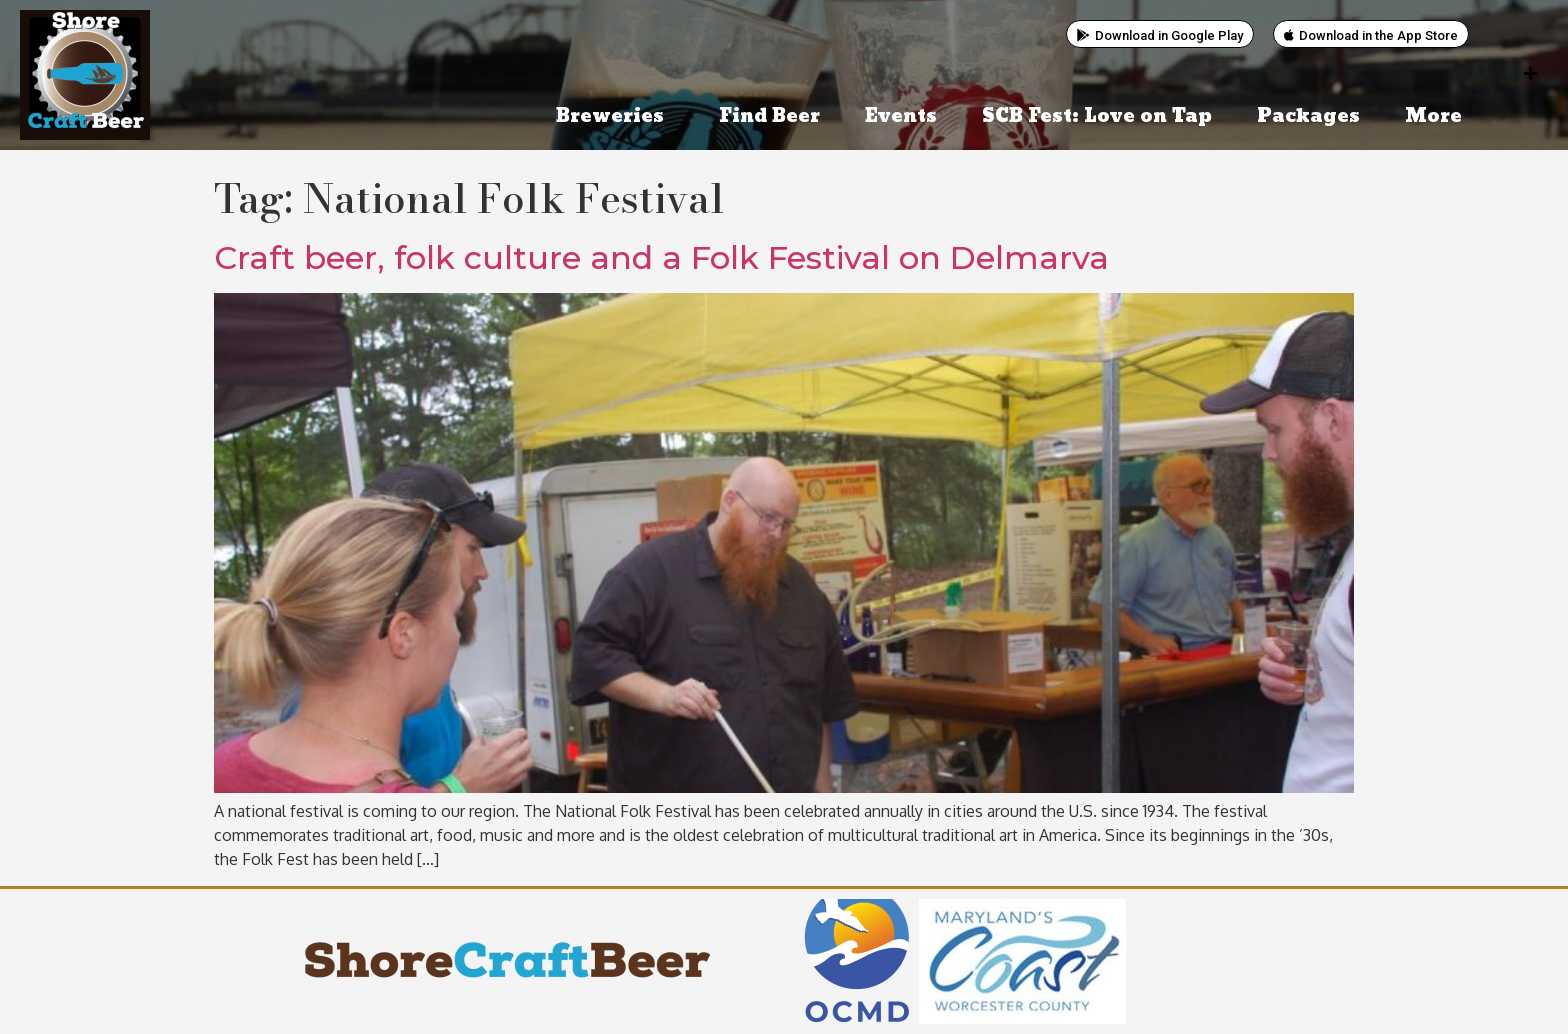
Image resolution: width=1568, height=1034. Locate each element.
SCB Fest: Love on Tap (1097, 116)
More (1438, 116)
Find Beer (769, 116)
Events (901, 116)
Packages (1308, 116)
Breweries (615, 116)
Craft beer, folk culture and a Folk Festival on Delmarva (661, 257)
